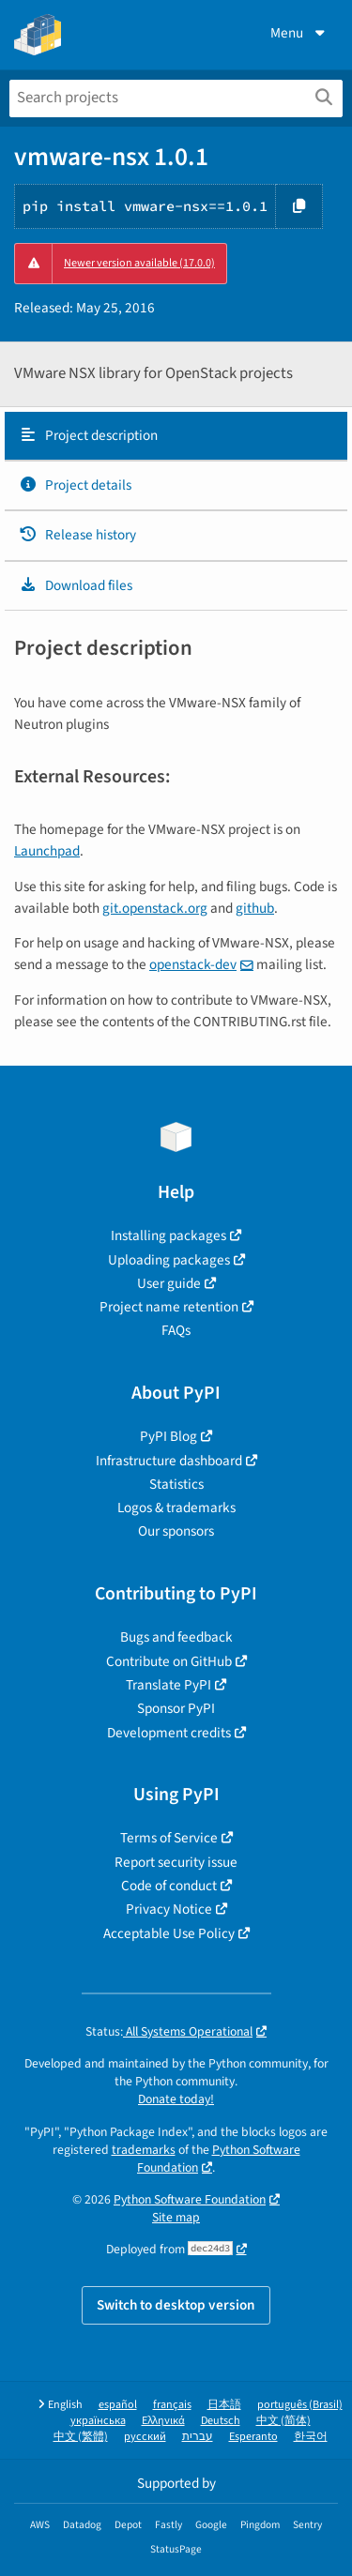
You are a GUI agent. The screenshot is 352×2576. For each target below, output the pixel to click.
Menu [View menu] (299, 33)
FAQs (176, 1330)
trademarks (144, 2150)
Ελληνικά (163, 2421)
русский (145, 2437)
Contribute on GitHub (169, 1661)
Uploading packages (169, 1260)
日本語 (224, 2405)
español (118, 2405)
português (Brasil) (300, 2405)
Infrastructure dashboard (169, 1460)
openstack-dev (193, 964)
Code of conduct (169, 1885)
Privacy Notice (169, 1909)
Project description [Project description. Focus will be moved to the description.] (88, 435)
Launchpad (47, 851)
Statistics (176, 1484)
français (172, 2405)
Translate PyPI (168, 1684)
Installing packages (168, 1235)
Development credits (169, 1732)
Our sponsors (176, 1531)
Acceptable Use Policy (169, 1933)
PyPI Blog (168, 1436)
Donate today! (176, 2099)
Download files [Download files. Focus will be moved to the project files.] (75, 585)
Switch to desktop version (176, 2305)
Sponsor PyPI (176, 1708)
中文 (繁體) (81, 2437)
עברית (197, 2437)
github (255, 908)
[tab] (176, 436)
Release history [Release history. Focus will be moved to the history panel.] (77, 534)
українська (98, 2421)
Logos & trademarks (176, 1507)
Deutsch (220, 2421)
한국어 (311, 2437)
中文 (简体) (283, 2421)
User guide (169, 1283)
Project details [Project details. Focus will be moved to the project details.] (75, 485)
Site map (176, 2217)
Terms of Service (169, 1837)
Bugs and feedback (176, 1637)
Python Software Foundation (218, 2158)
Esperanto (253, 2437)
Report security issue (176, 1862)
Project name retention (168, 1306)
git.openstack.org (154, 908)
